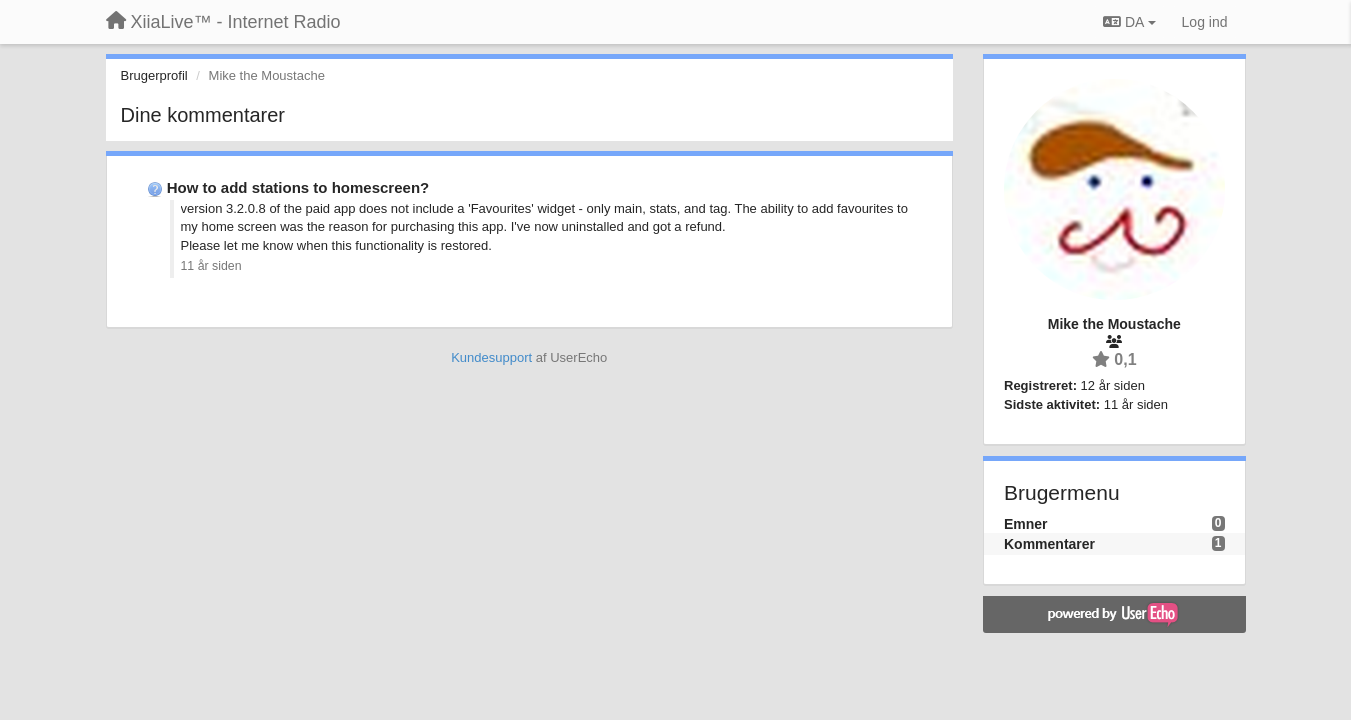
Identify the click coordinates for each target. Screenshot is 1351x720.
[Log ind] (1205, 22)
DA (1129, 22)
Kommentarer (1049, 544)
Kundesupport (491, 357)
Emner (1026, 524)
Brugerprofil (154, 75)
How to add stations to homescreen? (298, 187)
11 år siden (211, 266)
